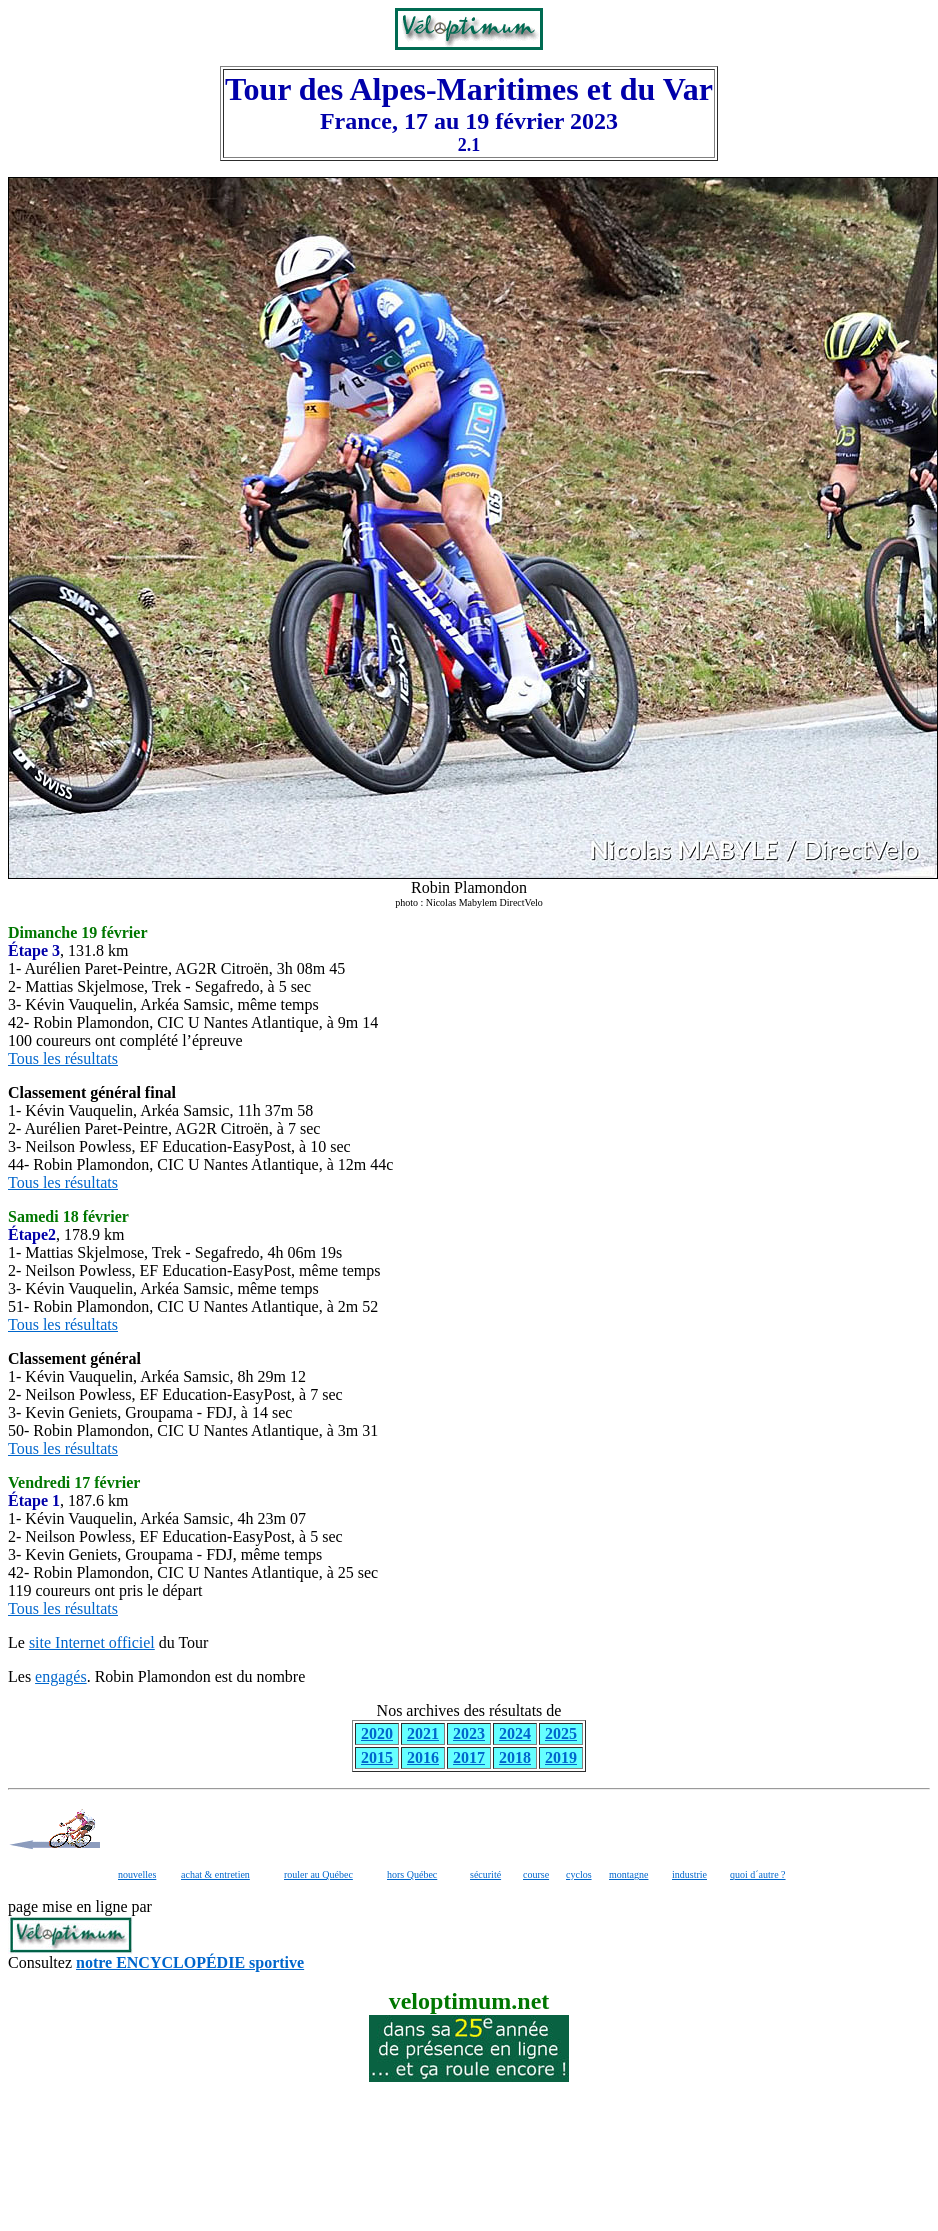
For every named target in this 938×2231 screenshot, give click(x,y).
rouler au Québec (318, 1874)
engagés (61, 1676)
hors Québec (412, 1874)
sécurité (485, 1874)
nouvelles (137, 1874)
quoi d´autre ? (758, 1874)
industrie (689, 1874)
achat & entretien (215, 1874)
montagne (628, 1874)
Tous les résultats (63, 1058)
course (536, 1874)
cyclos (579, 1874)
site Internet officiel (92, 1642)
